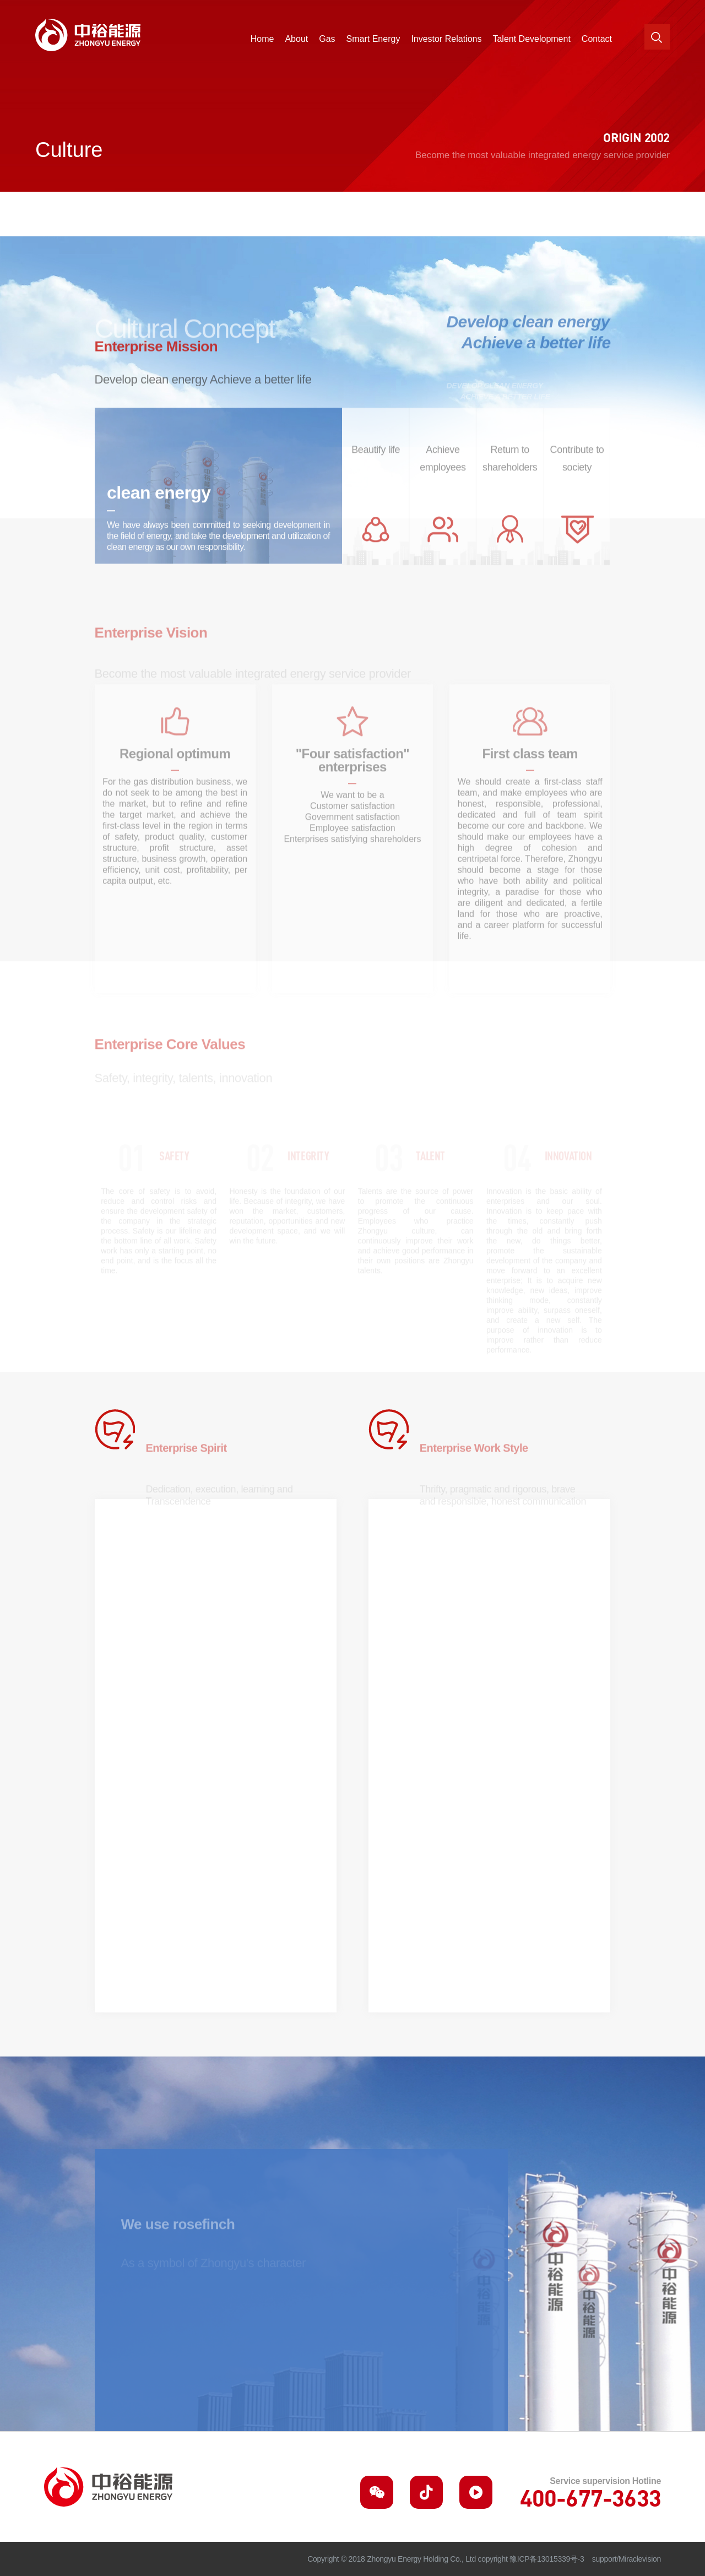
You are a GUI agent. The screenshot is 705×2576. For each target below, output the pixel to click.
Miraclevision (640, 2559)
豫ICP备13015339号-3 (546, 2559)
